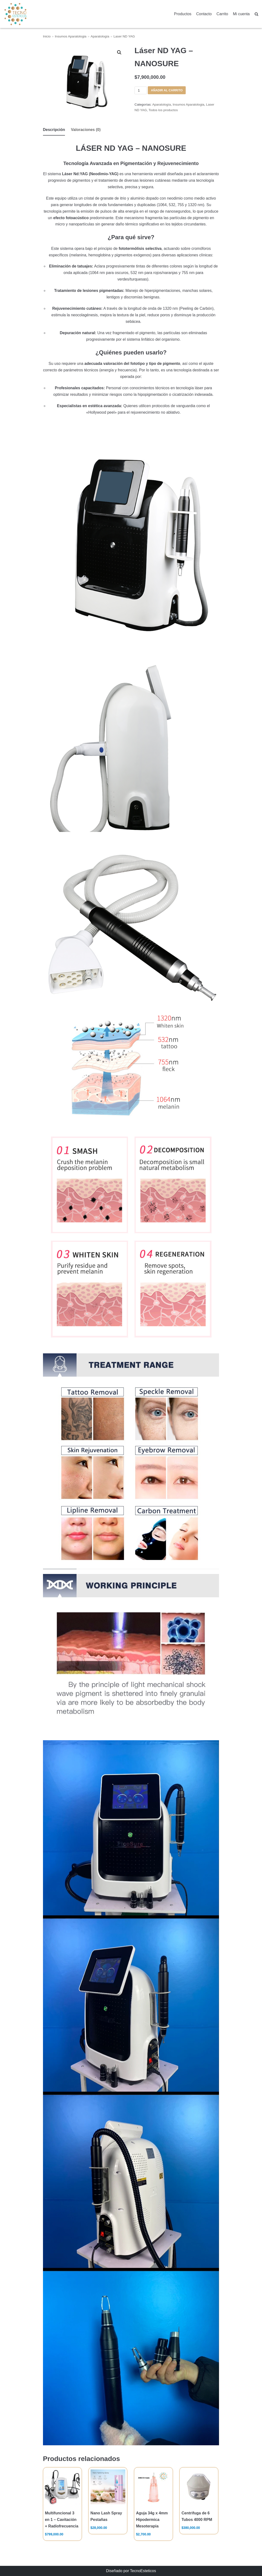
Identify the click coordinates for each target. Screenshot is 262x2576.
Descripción (54, 130)
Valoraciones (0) (86, 130)
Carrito (222, 14)
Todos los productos (163, 110)
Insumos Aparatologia (70, 36)
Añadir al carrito (167, 90)
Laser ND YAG (124, 36)
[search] (256, 14)
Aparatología (100, 36)
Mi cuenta (241, 14)
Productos (182, 14)
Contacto (204, 14)
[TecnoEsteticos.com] (27, 14)
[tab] (54, 130)
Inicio (47, 36)
